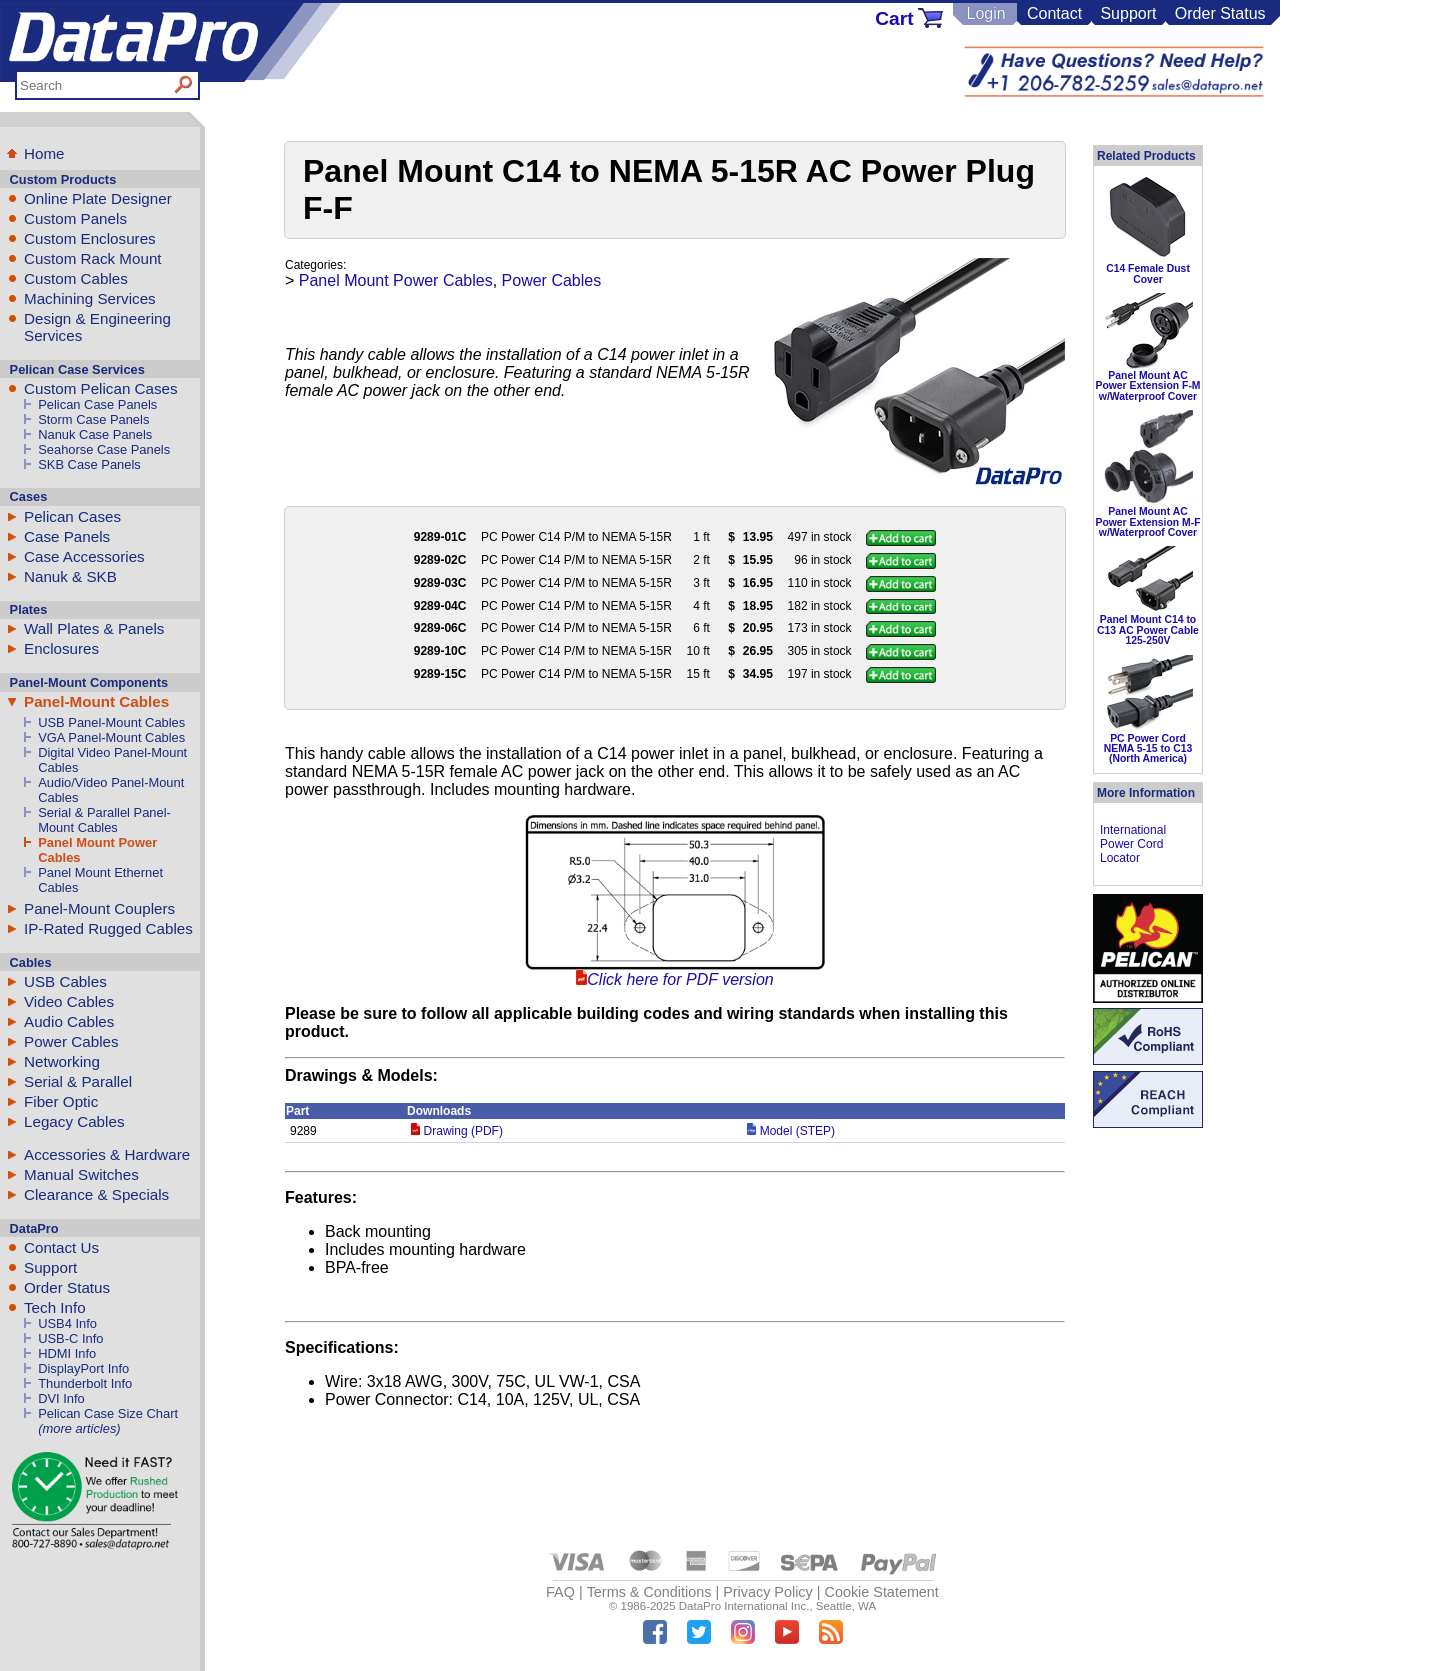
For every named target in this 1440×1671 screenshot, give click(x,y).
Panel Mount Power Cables (396, 280)
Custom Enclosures (90, 238)
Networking (62, 1061)
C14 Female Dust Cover (1148, 273)
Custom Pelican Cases (101, 388)
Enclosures (61, 648)
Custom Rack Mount (93, 258)
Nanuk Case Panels (95, 434)
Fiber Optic (61, 1101)
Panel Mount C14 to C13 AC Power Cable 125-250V (1148, 630)
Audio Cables (69, 1021)
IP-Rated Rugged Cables (108, 928)
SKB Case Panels (89, 464)
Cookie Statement (881, 1592)
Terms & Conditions (649, 1592)
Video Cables (69, 1001)
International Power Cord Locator (1133, 844)
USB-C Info (70, 1338)
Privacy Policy (768, 1592)
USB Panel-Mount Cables (111, 722)
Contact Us (61, 1247)
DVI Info (61, 1398)
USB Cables (65, 981)
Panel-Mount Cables (96, 701)
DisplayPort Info (83, 1368)
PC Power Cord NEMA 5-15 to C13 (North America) (1148, 749)
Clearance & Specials (96, 1194)
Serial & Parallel (78, 1081)
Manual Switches (81, 1174)
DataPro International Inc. (744, 1606)
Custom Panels (75, 218)
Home (44, 153)
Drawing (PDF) (457, 1131)
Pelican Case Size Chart (108, 1413)
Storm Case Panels (93, 419)
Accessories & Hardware (107, 1154)
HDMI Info (67, 1353)
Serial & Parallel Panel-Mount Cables (104, 820)
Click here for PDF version (680, 979)
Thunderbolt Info (85, 1383)
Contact (1054, 13)
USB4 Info (67, 1323)
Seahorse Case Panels (104, 449)
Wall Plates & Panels (94, 628)
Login (985, 13)
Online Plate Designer (98, 198)
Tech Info (55, 1307)
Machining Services (90, 298)
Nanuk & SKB (70, 576)
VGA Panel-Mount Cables (111, 737)
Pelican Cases (72, 516)
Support (1128, 13)
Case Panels (67, 536)
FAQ (560, 1592)
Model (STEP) (791, 1131)
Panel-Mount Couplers (99, 908)
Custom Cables (76, 278)
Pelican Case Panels (97, 404)
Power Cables (71, 1041)
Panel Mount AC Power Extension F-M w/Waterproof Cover (1147, 386)
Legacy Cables (74, 1121)
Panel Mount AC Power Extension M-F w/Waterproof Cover (1147, 522)
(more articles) (79, 1428)
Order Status (1220, 13)
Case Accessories (84, 556)
